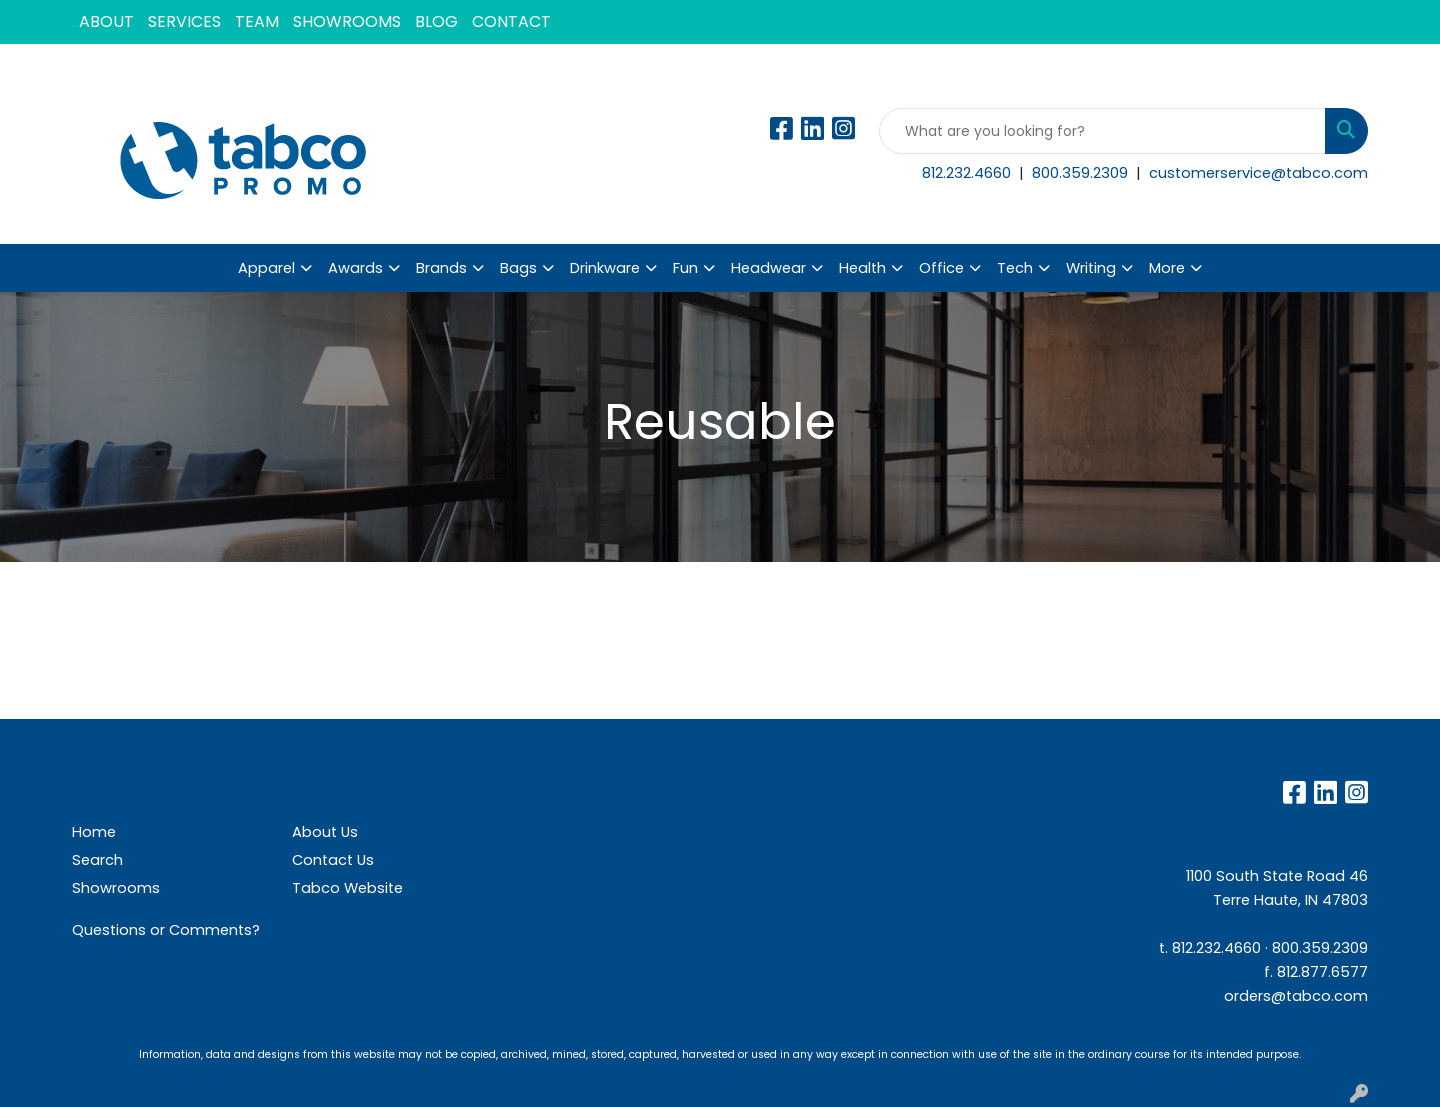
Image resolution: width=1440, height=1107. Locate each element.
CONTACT (511, 21)
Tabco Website (347, 888)
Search (97, 860)
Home (94, 832)
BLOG (436, 21)
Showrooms (116, 888)
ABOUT (106, 21)
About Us (325, 832)
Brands (441, 268)
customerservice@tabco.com (1258, 173)
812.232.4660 (968, 173)
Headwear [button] (768, 268)
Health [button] (862, 268)
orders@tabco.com (1296, 996)
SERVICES (184, 21)
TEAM (257, 21)
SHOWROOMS (347, 21)
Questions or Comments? (166, 930)
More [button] (1167, 268)
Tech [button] (1015, 268)
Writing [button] (1091, 268)
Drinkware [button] (605, 268)
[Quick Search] (1102, 131)
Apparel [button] (266, 268)
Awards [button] (355, 268)
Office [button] (941, 268)
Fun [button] (685, 268)
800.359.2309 (1082, 173)
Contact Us (333, 860)
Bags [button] (518, 268)
